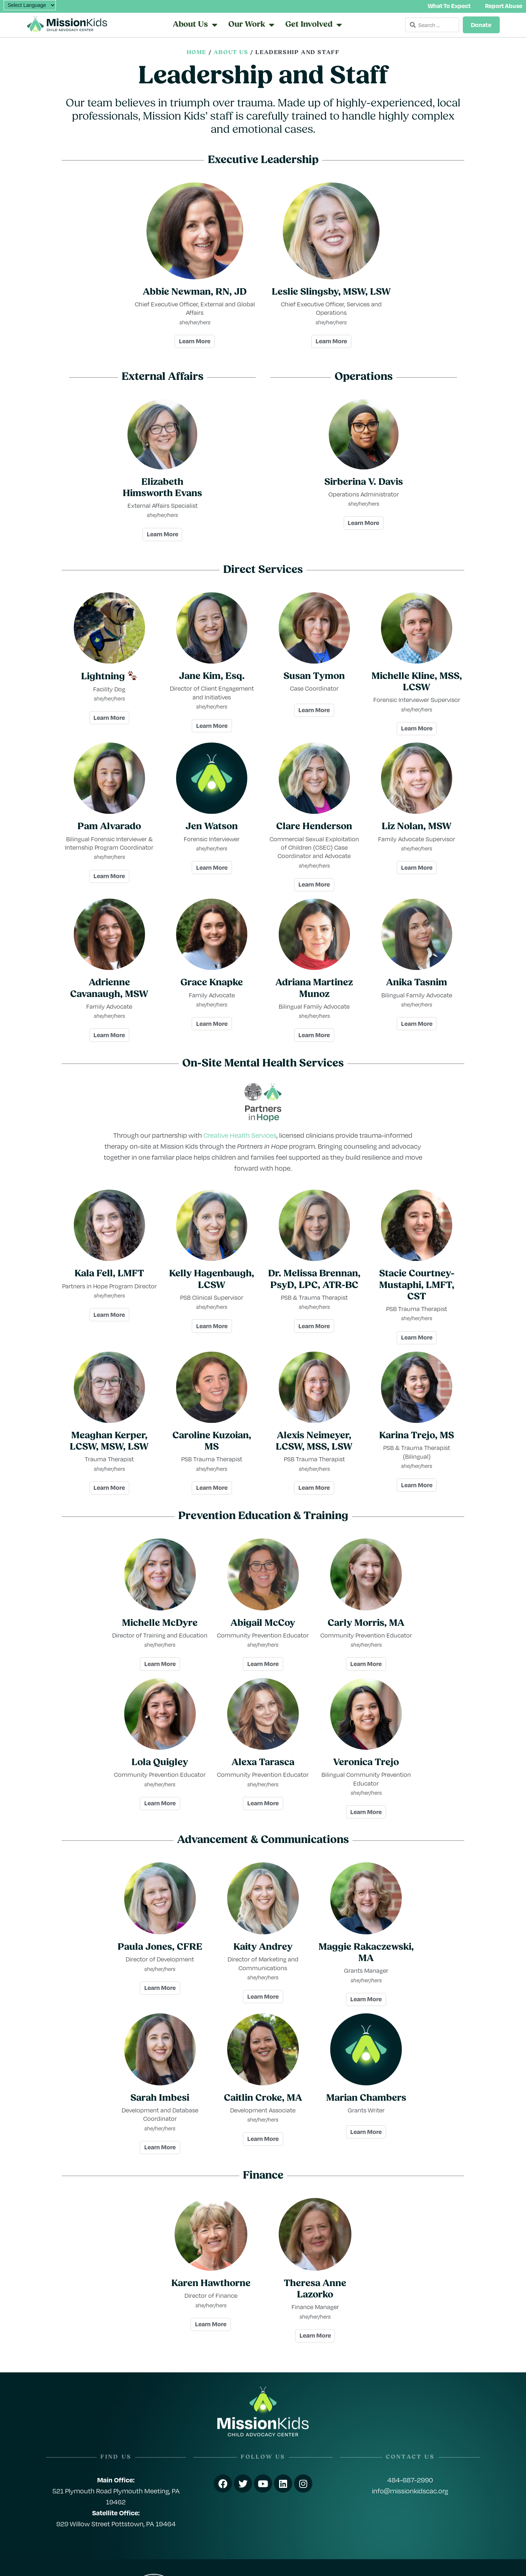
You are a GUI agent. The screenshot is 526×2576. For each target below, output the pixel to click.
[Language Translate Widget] (30, 5)
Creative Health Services (240, 1135)
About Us (231, 53)
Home (196, 53)
